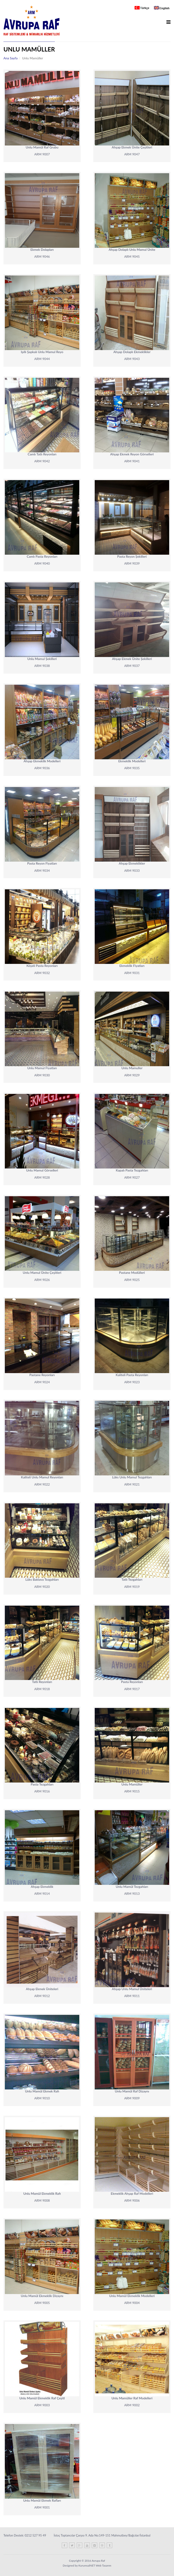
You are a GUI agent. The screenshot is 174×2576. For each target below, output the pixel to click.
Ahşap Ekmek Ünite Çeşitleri (132, 147)
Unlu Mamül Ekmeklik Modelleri (132, 2296)
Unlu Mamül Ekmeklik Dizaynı (42, 2296)
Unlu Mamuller (132, 1068)
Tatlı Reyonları (42, 1682)
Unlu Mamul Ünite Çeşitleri (42, 1272)
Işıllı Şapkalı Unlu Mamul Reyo (42, 352)
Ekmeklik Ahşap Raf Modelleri (132, 2193)
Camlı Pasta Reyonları (42, 556)
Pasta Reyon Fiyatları (42, 863)
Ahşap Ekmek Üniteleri (42, 1989)
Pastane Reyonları (42, 1375)
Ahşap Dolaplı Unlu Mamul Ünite (132, 249)
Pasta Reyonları (132, 1682)
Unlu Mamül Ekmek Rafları (42, 2500)
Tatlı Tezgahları (131, 1579)
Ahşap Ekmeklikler (132, 863)
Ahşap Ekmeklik (42, 1887)
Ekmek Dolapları (42, 249)
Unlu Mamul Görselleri (42, 1170)
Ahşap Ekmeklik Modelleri (42, 761)
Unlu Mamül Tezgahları (132, 1887)
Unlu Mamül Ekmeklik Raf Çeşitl (42, 2398)
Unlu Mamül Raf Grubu (42, 147)
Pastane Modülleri (132, 1272)
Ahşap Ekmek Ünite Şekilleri (132, 659)
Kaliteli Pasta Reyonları (132, 1375)
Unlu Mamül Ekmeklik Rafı (42, 2193)
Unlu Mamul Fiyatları (42, 1068)
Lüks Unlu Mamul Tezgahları (132, 1477)
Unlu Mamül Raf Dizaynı (132, 2091)
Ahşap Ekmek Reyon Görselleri (132, 454)
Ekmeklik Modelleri (131, 761)
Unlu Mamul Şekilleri (42, 659)
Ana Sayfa (10, 58)
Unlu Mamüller (132, 1784)
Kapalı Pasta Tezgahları (132, 1170)
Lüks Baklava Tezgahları (42, 1579)
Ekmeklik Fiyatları (132, 966)
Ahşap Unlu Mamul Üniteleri (132, 1989)
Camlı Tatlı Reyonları (42, 454)
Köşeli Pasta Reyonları (42, 966)
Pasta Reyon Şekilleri (132, 556)
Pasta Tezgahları (42, 1784)
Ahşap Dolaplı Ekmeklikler (131, 352)
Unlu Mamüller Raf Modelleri (132, 2398)
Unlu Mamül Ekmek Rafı (42, 2091)
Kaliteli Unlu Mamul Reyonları (42, 1477)
